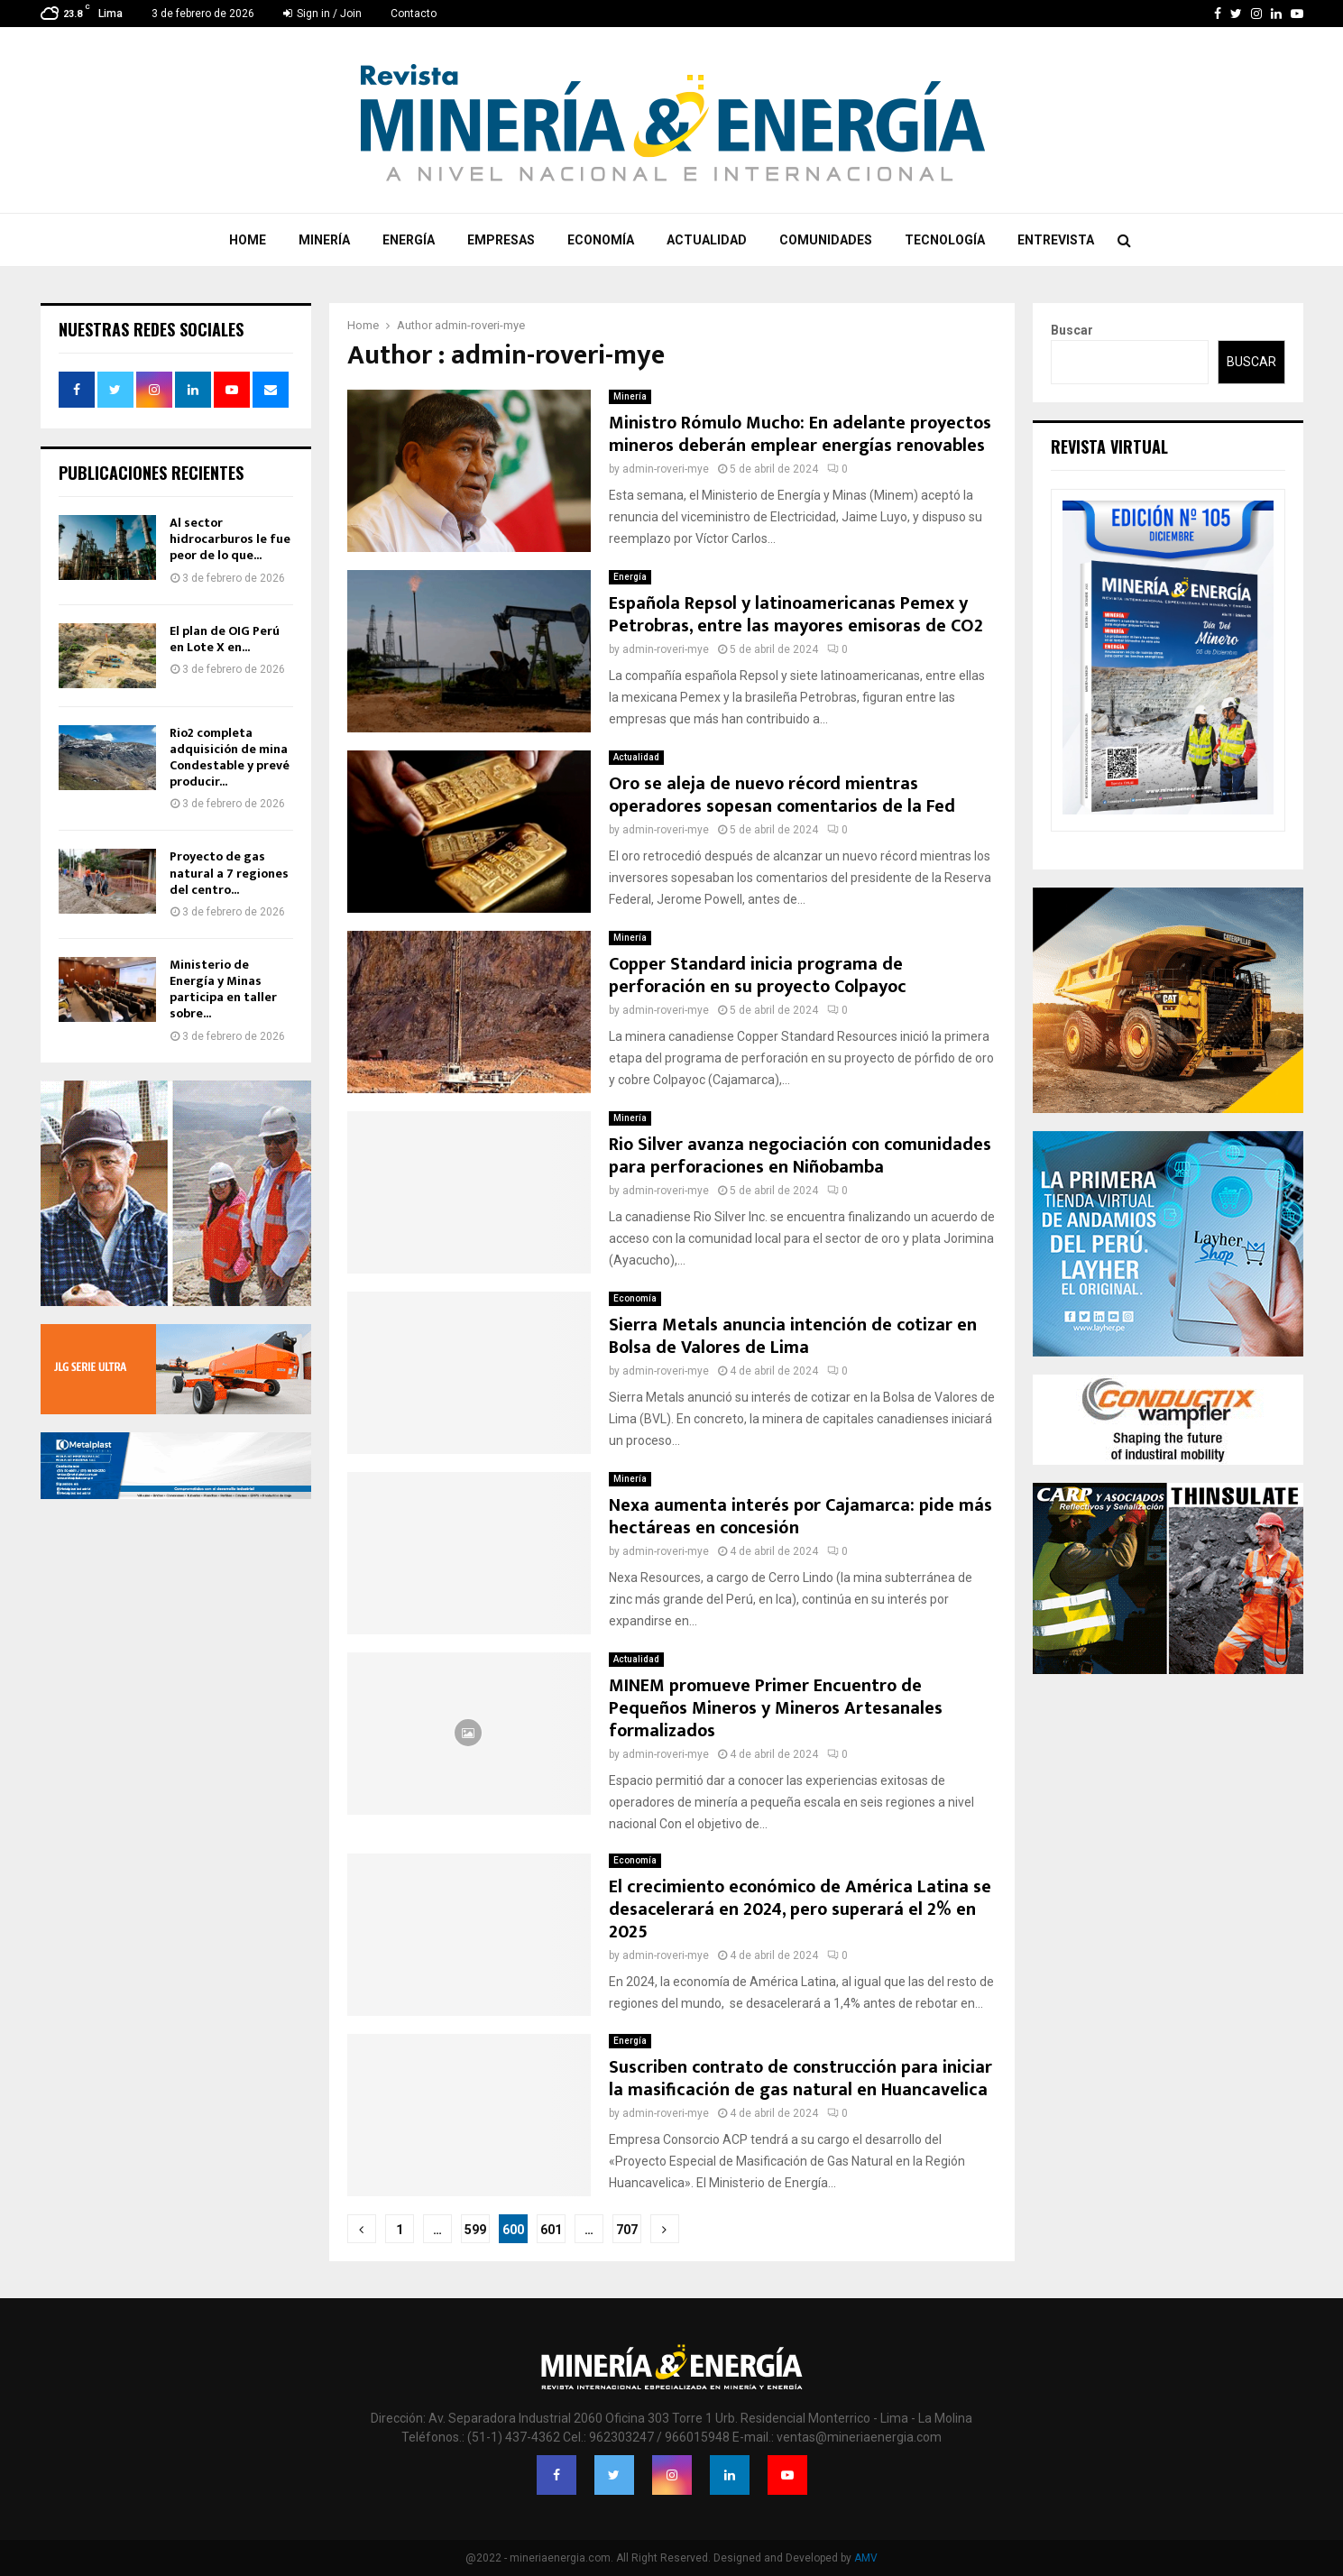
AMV (866, 2558)
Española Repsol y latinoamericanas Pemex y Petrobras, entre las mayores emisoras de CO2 (796, 614)
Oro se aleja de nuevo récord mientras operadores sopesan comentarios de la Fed (782, 795)
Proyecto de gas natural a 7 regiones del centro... (229, 872)
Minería (324, 240)
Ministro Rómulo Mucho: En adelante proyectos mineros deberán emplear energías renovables (800, 434)
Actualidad (707, 240)
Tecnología (945, 240)
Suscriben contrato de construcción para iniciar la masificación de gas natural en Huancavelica (800, 2078)
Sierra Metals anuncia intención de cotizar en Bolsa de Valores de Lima (793, 1336)
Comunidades (825, 240)
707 (627, 2229)
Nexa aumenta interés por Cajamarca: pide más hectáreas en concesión (800, 1516)
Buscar (1072, 330)
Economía (600, 240)
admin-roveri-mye (480, 325)
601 (551, 2229)
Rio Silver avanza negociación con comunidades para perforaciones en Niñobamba (800, 1155)
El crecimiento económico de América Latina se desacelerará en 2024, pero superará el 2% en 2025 (800, 1909)
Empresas (501, 240)
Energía (408, 240)
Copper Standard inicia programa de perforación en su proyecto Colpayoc (757, 975)
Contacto (414, 13)
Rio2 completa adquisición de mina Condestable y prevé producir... (230, 757)
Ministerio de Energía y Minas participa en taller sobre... (223, 989)
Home (247, 240)
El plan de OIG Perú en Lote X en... (225, 639)
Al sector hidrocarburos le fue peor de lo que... (230, 539)
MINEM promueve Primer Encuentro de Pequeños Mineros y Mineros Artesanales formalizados (776, 1708)
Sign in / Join (322, 13)
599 (475, 2229)
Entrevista (1055, 240)
